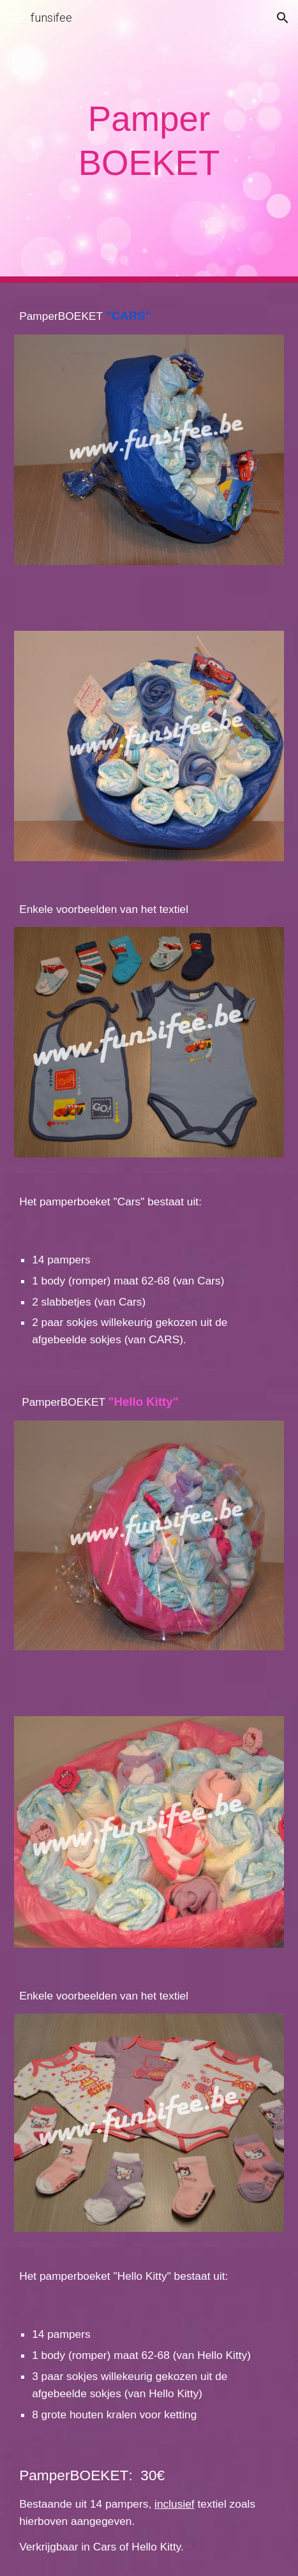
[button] (15, 17)
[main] (149, 141)
